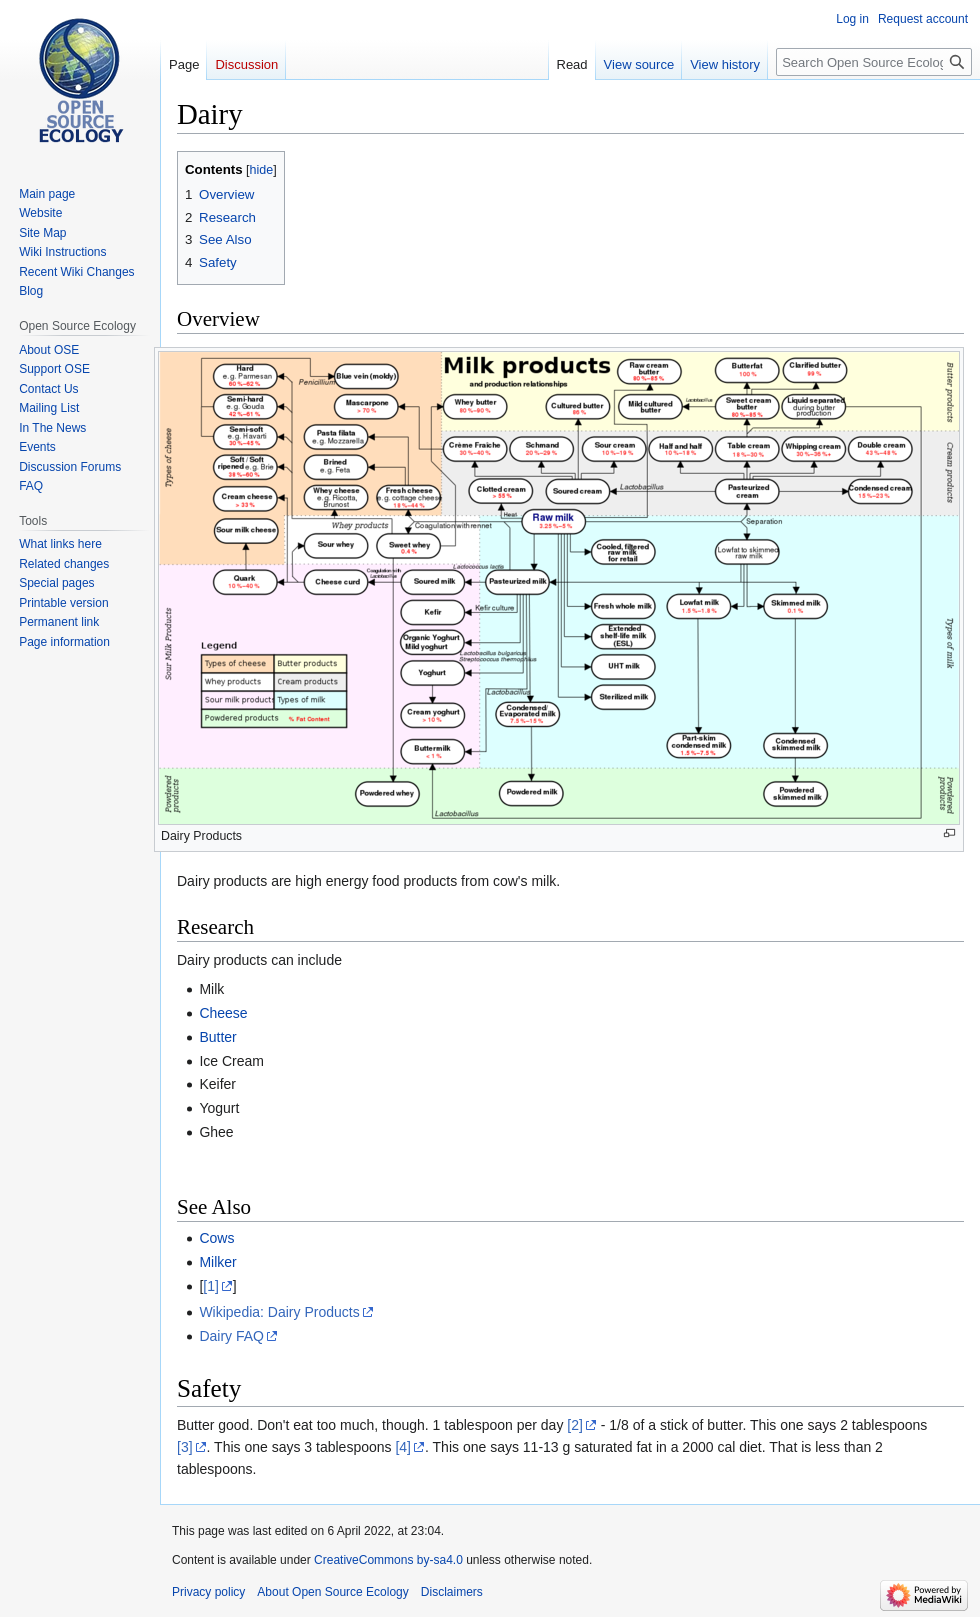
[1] (211, 1286)
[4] (403, 1447)
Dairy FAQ (231, 1336)
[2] (575, 1425)
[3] (185, 1447)
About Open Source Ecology (332, 1592)
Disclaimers (452, 1592)
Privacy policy (208, 1592)
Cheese (223, 1013)
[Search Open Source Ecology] (874, 62)
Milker (217, 1262)
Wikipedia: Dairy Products (279, 1312)
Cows (216, 1238)
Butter (217, 1037)
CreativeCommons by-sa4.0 (388, 1560)
